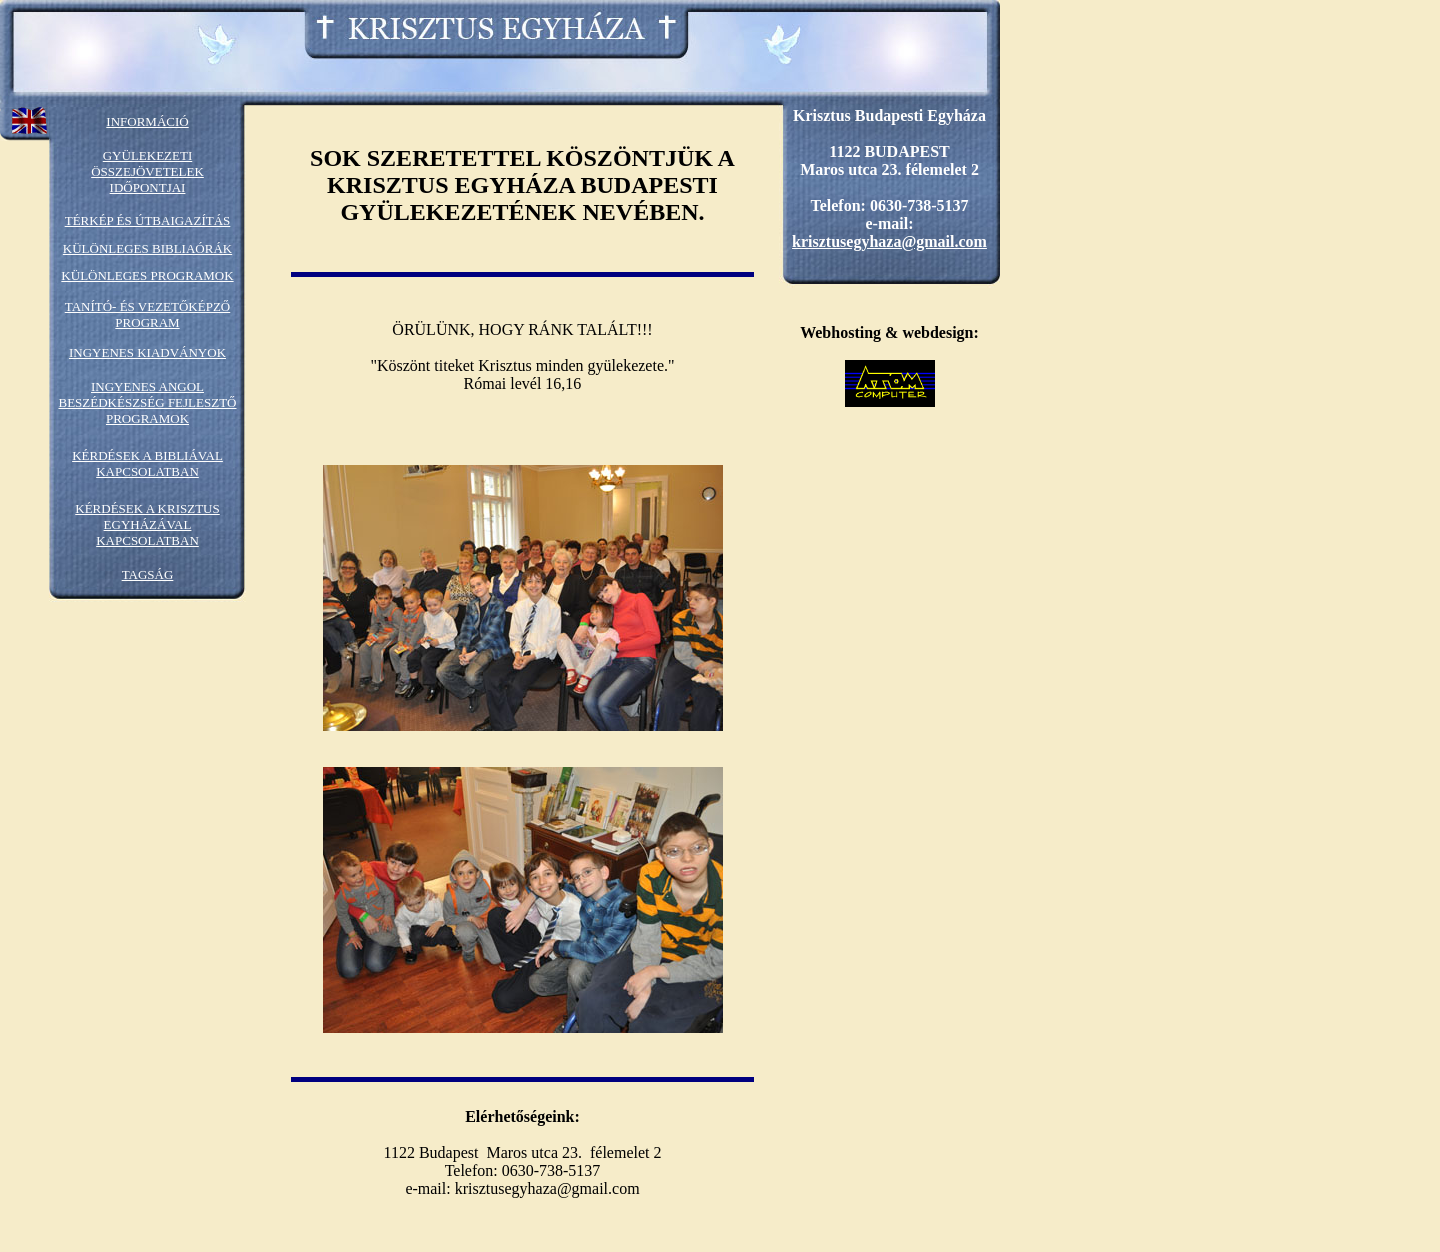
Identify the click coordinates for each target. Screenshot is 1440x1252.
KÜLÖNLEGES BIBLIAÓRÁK (147, 248)
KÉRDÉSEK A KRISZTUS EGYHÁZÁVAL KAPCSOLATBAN (147, 524)
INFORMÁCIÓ (147, 121)
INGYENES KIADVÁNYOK (147, 352)
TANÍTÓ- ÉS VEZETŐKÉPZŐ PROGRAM (148, 314)
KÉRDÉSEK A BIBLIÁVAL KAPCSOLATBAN (147, 463)
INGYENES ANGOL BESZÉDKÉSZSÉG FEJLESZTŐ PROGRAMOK (147, 402)
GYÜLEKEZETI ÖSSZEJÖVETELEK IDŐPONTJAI (147, 171)
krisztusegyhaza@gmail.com (889, 241)
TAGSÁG (148, 574)
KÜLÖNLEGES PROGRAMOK (147, 275)
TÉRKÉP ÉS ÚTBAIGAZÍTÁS (148, 220)
